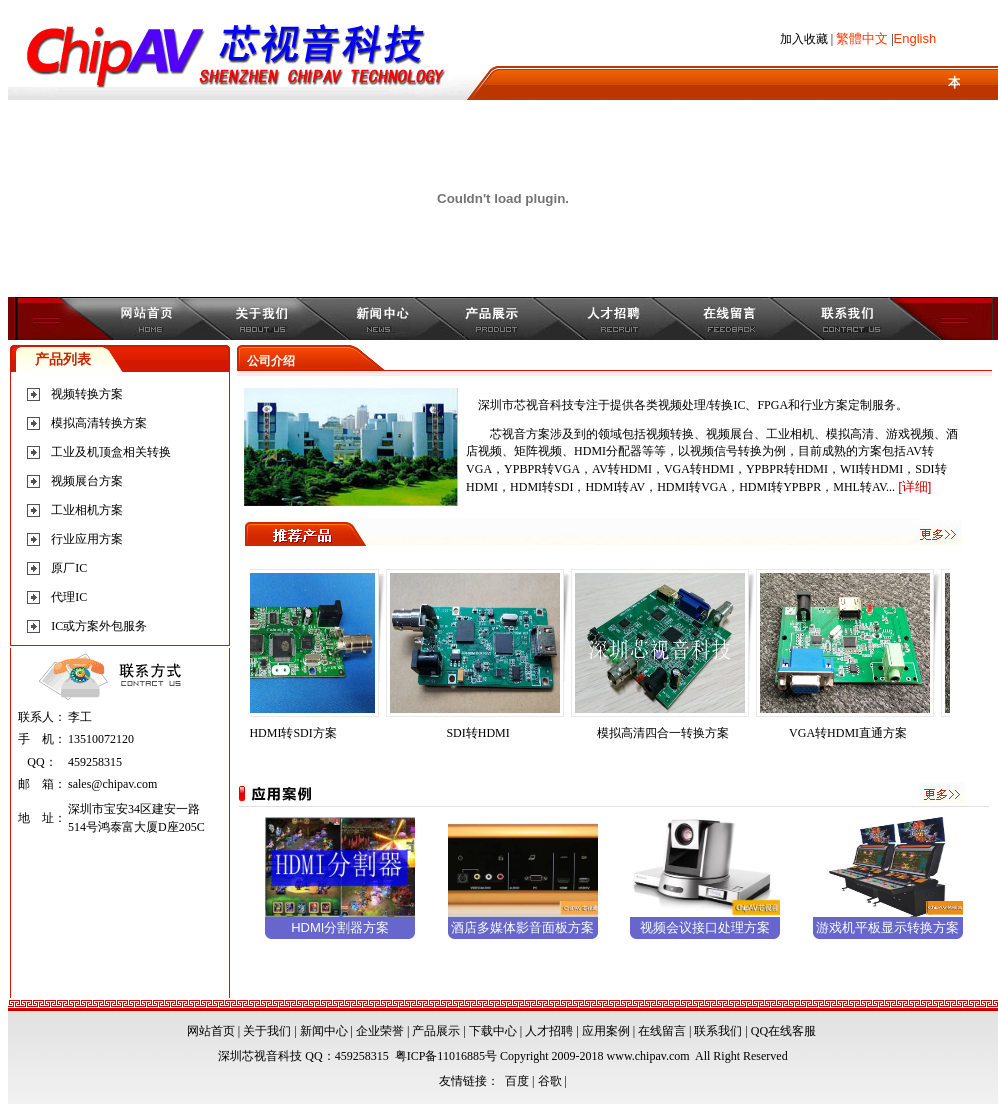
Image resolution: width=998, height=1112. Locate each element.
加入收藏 (804, 39)
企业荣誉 (380, 1031)
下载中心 (493, 1031)
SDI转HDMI (484, 733)
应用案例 (606, 1031)
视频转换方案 (87, 394)
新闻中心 (324, 1031)
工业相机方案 (87, 510)
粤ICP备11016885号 (446, 1056)
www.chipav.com (648, 1056)
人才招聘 (549, 1031)
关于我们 (267, 1031)
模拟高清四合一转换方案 (670, 733)
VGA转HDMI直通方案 (855, 733)
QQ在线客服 (783, 1031)
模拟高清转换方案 (99, 423)
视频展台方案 (87, 481)
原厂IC (69, 568)
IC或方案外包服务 (99, 626)
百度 (517, 1081)
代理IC (69, 597)
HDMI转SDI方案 (299, 733)
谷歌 (550, 1081)
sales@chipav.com (112, 784)
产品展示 (436, 1031)
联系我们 (718, 1031)
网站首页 (211, 1031)
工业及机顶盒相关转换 (111, 452)
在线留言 (662, 1031)
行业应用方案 (87, 539)
